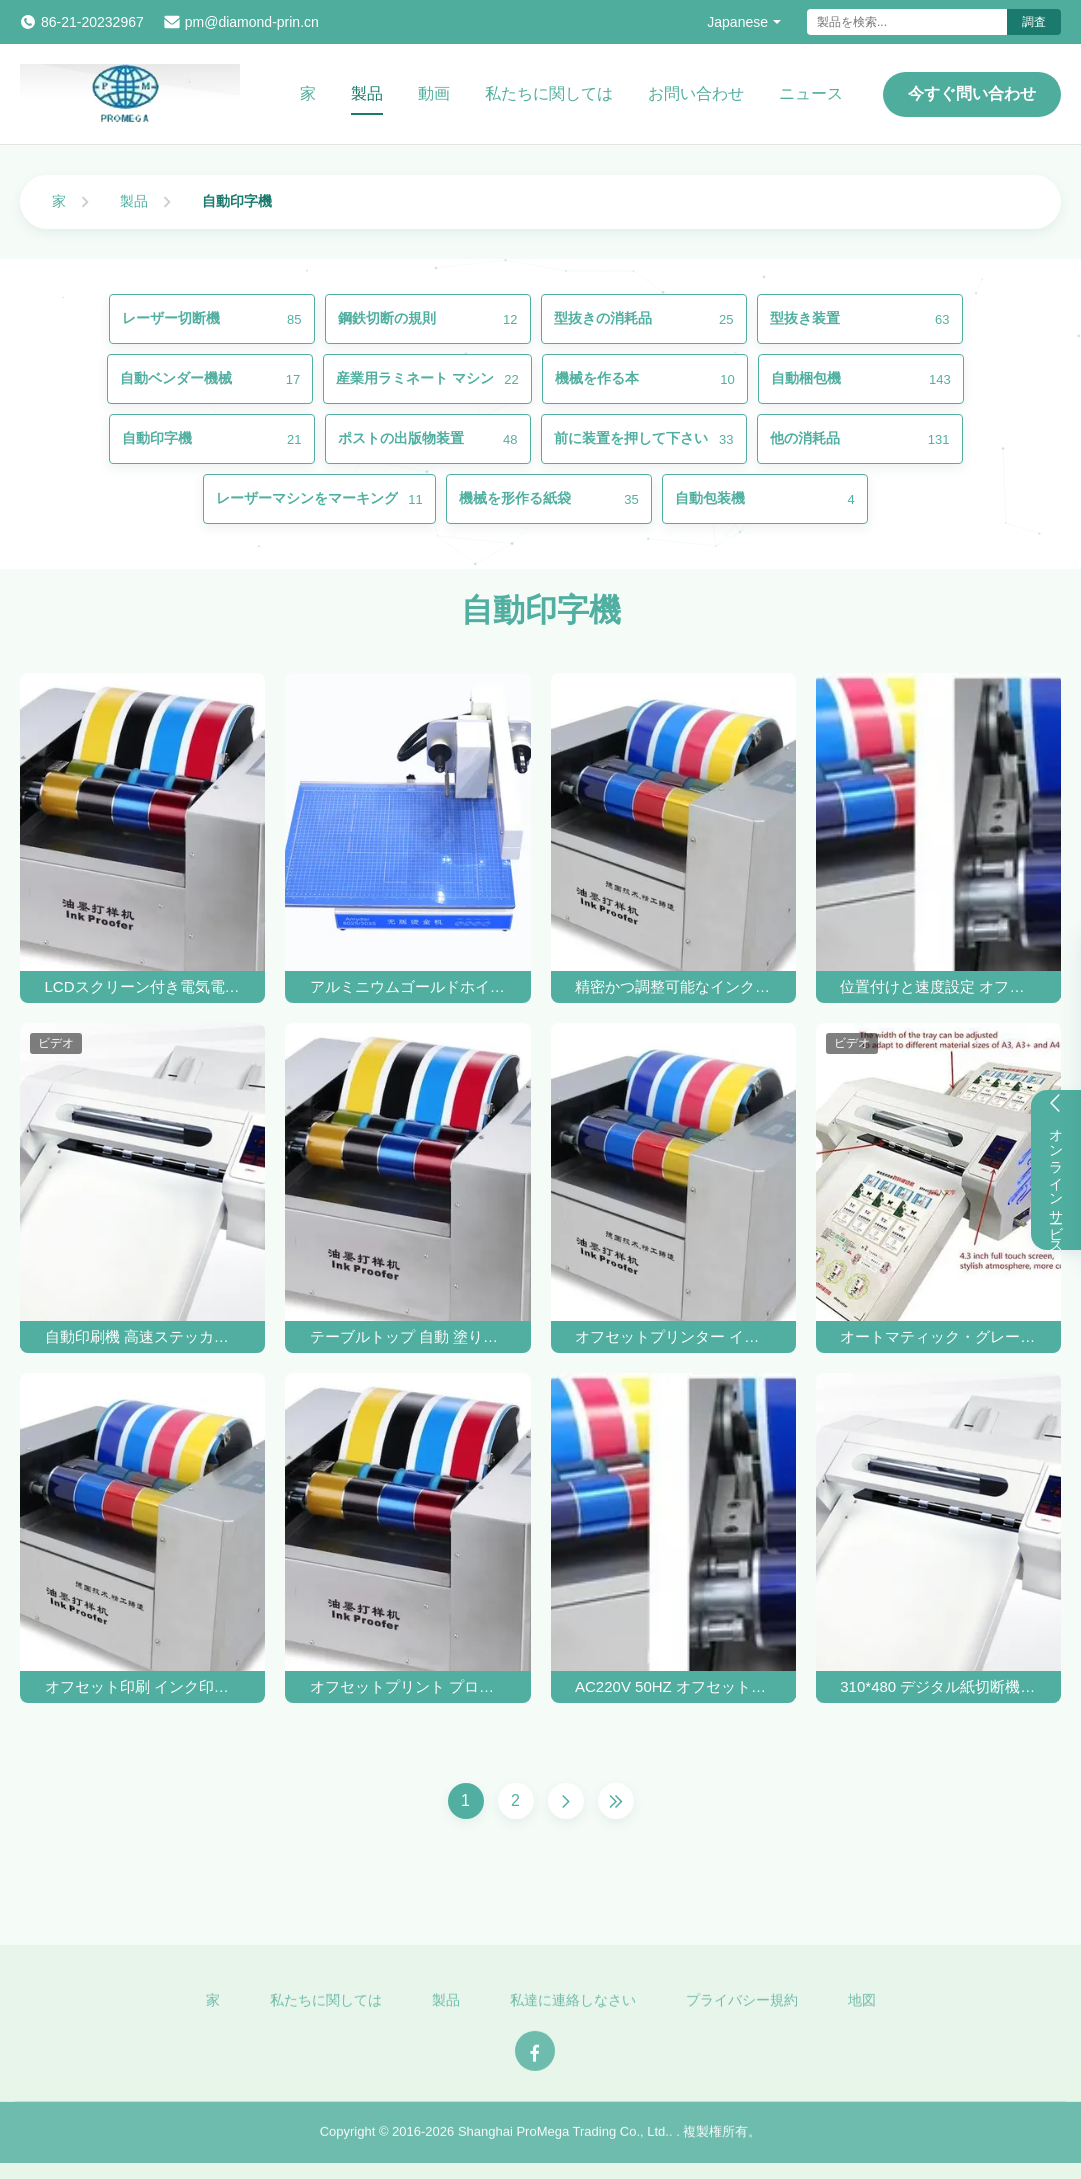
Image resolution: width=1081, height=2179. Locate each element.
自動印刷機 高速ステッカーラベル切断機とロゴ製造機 (143, 1336)
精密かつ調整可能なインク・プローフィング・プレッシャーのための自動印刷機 (673, 986)
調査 (1034, 22)
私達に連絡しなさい (573, 2006)
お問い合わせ (696, 93)
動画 (434, 93)
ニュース (811, 93)
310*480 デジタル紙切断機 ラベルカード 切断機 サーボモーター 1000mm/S (938, 1686)
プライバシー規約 (742, 2006)
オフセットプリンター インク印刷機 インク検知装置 (673, 1336)
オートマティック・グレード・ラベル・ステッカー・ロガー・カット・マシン (938, 1336)
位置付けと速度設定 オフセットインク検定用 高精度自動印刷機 (938, 986)
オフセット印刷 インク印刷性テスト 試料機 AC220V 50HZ (143, 1686)
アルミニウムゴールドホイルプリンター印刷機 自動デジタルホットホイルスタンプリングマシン (408, 986)
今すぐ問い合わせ (972, 93)
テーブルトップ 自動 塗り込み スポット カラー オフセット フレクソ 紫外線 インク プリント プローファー (408, 1336)
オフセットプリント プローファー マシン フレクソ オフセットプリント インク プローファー (408, 1686)
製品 (367, 93)
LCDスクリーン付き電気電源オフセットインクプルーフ (143, 986)
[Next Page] (566, 1801)
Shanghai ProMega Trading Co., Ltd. (563, 2138)
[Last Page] (616, 1801)
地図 (862, 2006)
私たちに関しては (549, 93)
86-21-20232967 (92, 22)
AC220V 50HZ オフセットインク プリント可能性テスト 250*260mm (673, 1686)
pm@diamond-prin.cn (252, 22)
